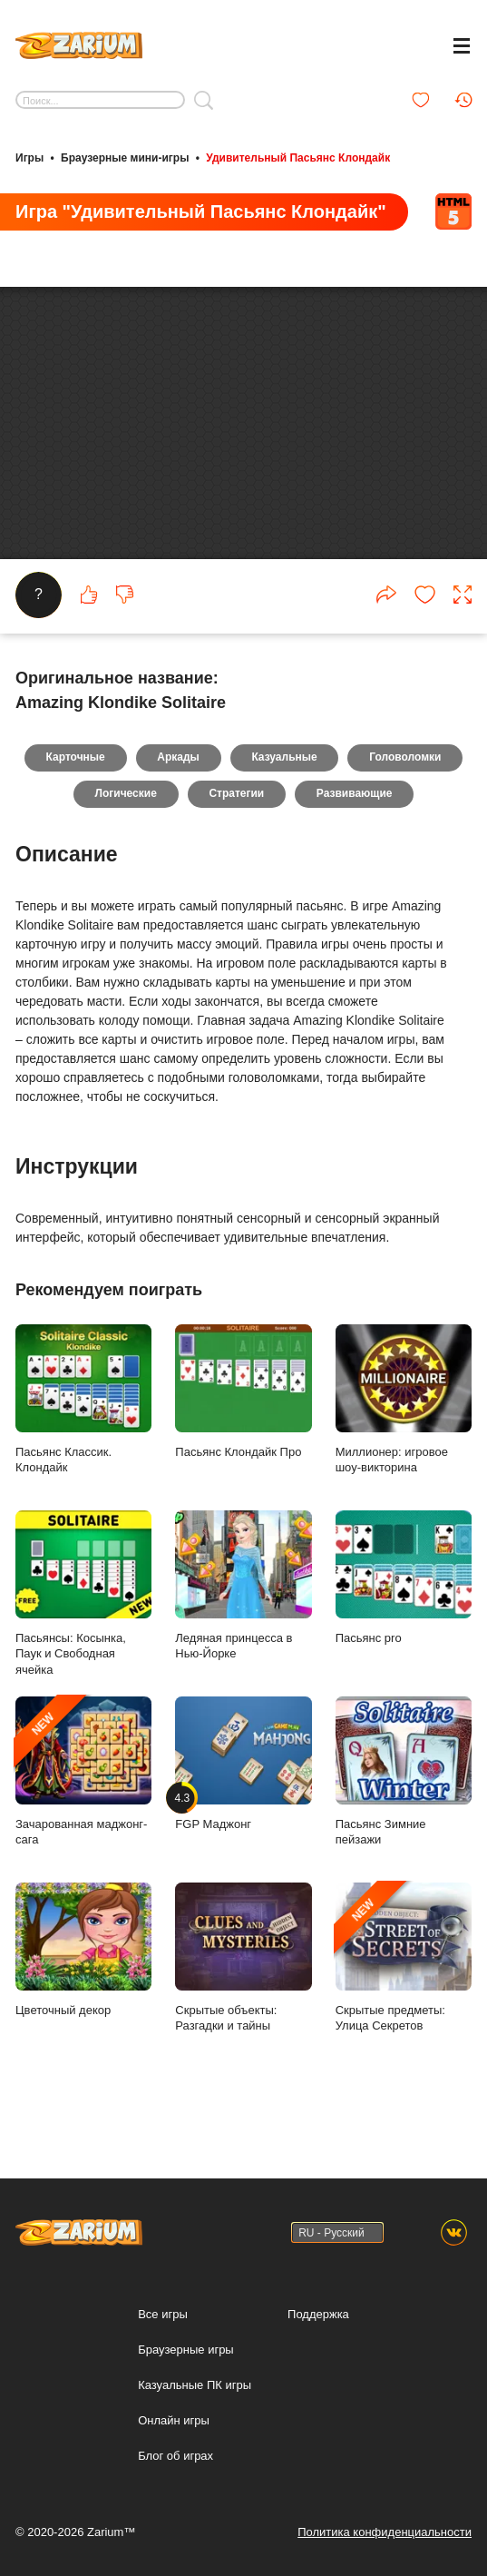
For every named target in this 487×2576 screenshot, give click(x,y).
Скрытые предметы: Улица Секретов (404, 1994)
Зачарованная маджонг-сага (83, 1808)
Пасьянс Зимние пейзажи (404, 1808)
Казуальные (284, 794)
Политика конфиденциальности (384, 2532)
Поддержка (318, 2314)
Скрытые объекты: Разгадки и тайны (243, 1994)
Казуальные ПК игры (194, 2385)
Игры (29, 157)
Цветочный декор (83, 1986)
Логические (125, 830)
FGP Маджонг (243, 1800)
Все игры (163, 2314)
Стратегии (236, 830)
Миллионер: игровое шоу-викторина (404, 1436)
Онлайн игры (173, 2420)
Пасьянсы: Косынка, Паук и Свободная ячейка (83, 1630)
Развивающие (355, 830)
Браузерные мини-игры (125, 157)
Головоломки (406, 794)
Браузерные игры (186, 2349)
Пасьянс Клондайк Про (243, 1428)
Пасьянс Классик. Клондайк (83, 1436)
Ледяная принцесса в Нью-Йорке (243, 1622)
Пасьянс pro (404, 1614)
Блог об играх (175, 2456)
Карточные (74, 794)
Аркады (178, 794)
